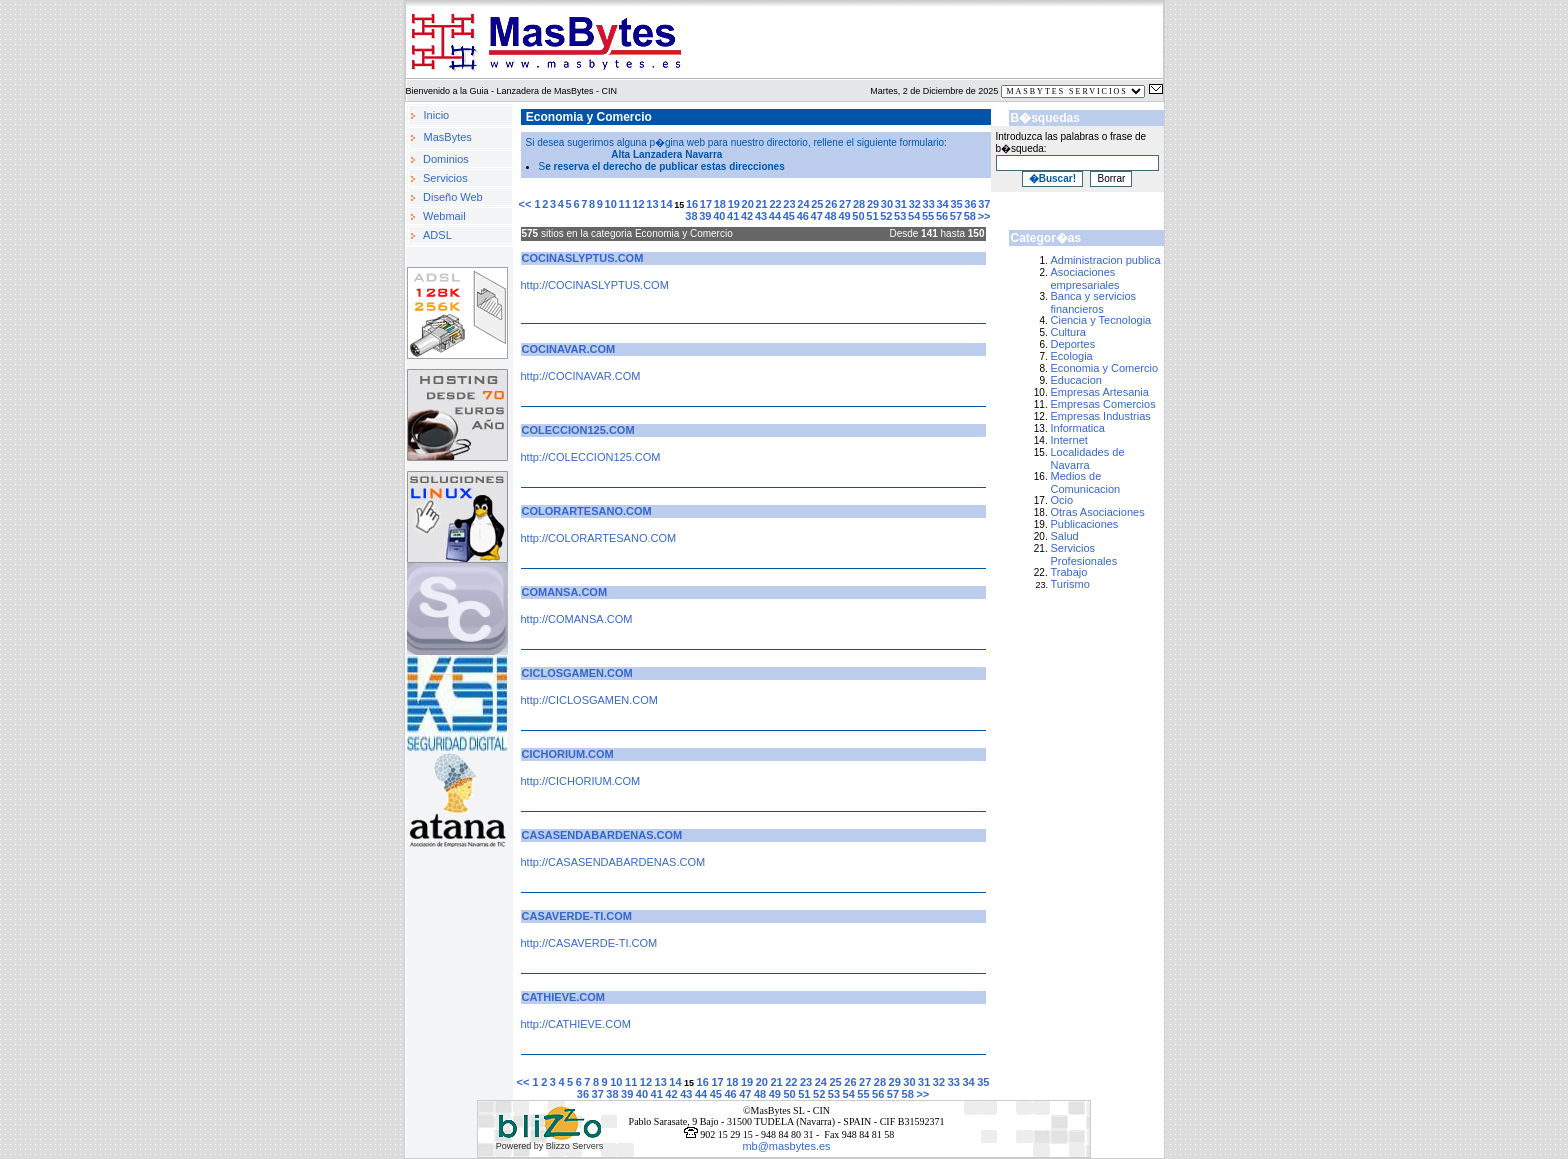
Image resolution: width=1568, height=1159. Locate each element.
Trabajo (1069, 572)
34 (942, 204)
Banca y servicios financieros (1094, 302)
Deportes (1073, 344)
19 (734, 204)
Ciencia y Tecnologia (1101, 320)
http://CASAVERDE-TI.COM (589, 943)
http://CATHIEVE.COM (576, 1024)
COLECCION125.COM (578, 430)
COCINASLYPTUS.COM (583, 258)
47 (817, 216)
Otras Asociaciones (1098, 512)
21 (762, 204)
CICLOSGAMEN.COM (577, 673)
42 (747, 216)
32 (915, 204)
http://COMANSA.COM (577, 619)
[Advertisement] (1101, 663)
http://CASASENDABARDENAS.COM (613, 862)
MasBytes (448, 137)
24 (803, 204)
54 (914, 216)
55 (928, 216)
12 (638, 204)
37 (984, 204)
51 (872, 216)
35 (956, 204)
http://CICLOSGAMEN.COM (590, 700)
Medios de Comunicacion (1086, 482)
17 (706, 204)
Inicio (437, 115)
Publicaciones (1085, 524)
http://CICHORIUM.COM (581, 781)
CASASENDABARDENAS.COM (602, 835)
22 (775, 204)
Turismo (1070, 584)
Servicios (445, 178)
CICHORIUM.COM (568, 754)
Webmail (444, 216)
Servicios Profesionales (1084, 554)
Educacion (1076, 380)
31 (901, 204)
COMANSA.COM (565, 592)
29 (873, 204)
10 (611, 204)
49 (844, 216)
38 (691, 216)
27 (845, 204)
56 (942, 216)
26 (831, 204)
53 (900, 216)
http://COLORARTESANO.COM (599, 538)
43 (761, 216)
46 (803, 216)
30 (887, 204)
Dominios (446, 159)
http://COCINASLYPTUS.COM (595, 285)
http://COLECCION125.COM (591, 457)
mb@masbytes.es (786, 1146)
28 (859, 204)
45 (789, 216)
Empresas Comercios (1103, 404)
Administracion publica (1106, 260)
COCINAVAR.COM (569, 349)
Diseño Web (453, 197)
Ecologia (1072, 356)
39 (705, 216)
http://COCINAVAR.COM (581, 376)
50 (858, 216)
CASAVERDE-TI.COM (577, 916)
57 (956, 216)
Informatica (1078, 428)
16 (692, 204)
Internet (1069, 440)
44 (775, 216)
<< (527, 204)
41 (733, 216)
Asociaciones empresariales (1085, 278)
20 (748, 204)
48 (831, 216)
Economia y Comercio (1105, 368)
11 (625, 204)
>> (984, 216)
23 (789, 204)
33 (929, 204)
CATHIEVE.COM (564, 997)
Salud (1065, 536)
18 (720, 204)
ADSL (437, 235)
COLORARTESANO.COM (587, 511)
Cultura (1068, 332)
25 (817, 204)
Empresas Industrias (1101, 416)
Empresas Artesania (1100, 392)
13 (652, 204)
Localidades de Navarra (1088, 458)
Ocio (1062, 500)
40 (719, 216)
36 (970, 204)
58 (970, 216)
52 (886, 216)
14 (666, 204)
